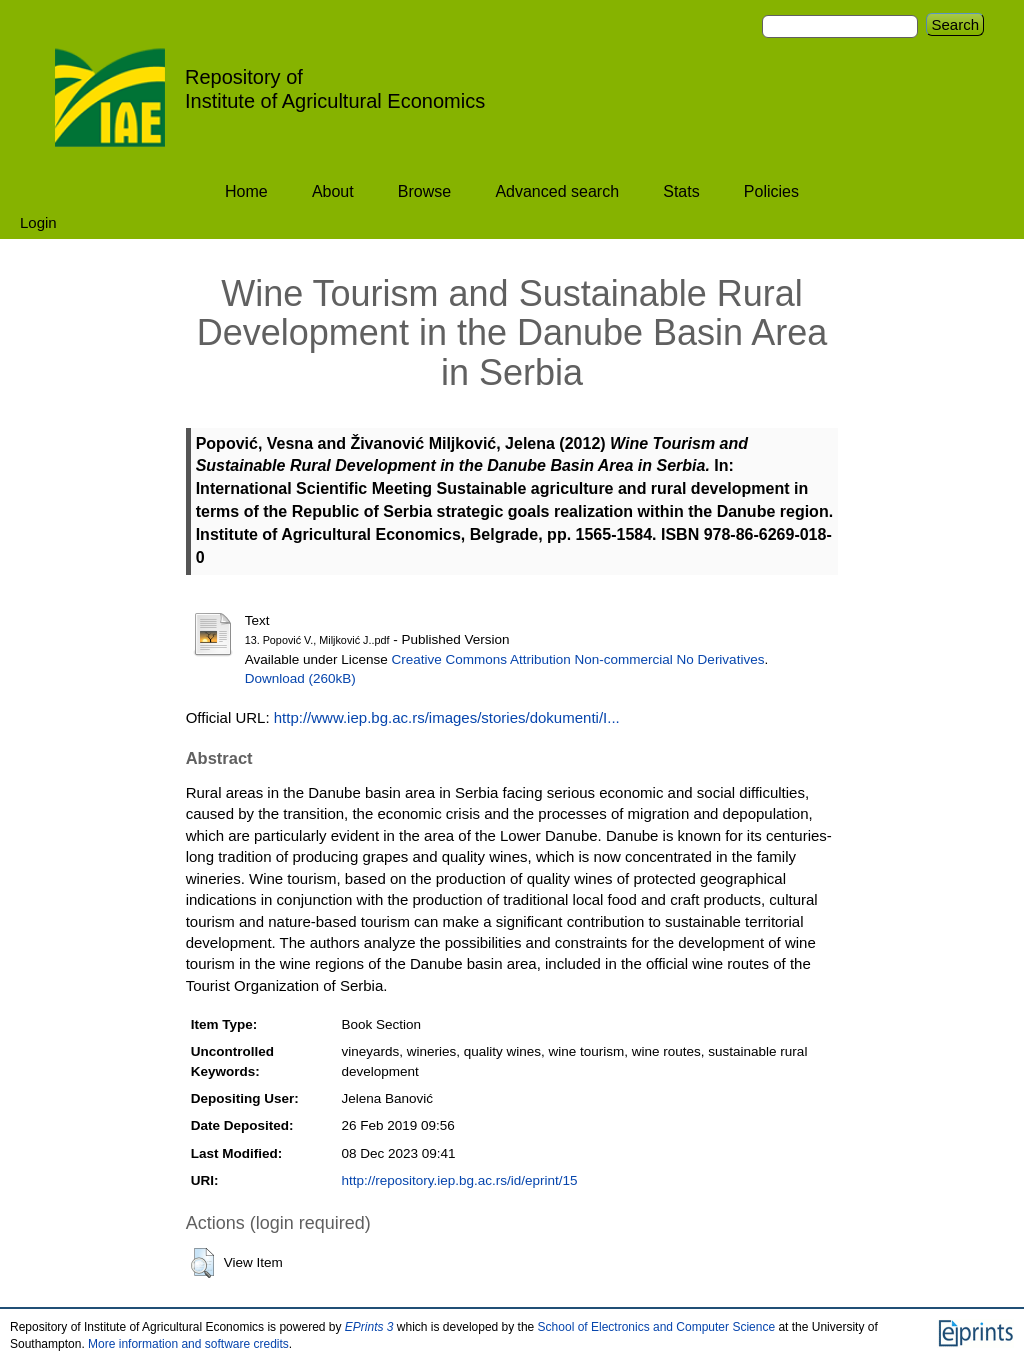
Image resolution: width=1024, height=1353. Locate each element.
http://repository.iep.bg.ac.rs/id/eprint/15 (459, 1180)
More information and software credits (188, 1344)
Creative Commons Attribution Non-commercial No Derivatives (578, 659)
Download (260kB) (300, 678)
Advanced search (557, 191)
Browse (424, 191)
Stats (681, 191)
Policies (771, 191)
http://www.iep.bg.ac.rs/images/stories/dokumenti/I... (447, 717)
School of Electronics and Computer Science (656, 1327)
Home (246, 191)
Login (38, 222)
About (333, 191)
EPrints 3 (369, 1327)
